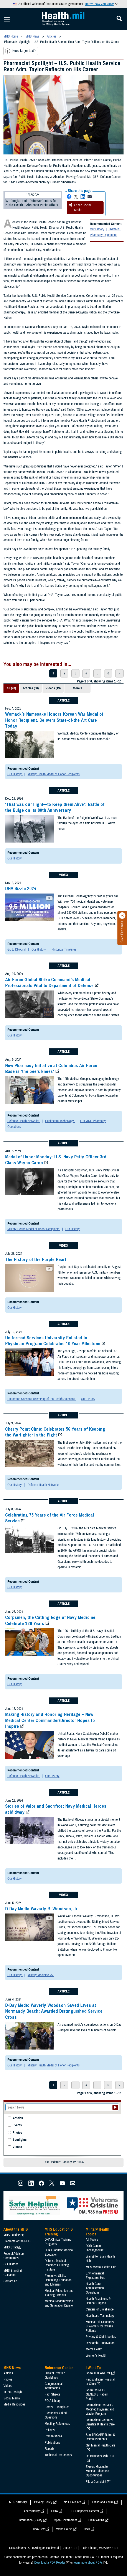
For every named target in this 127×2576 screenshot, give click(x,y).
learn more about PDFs (88, 2562)
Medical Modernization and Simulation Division (59, 2303)
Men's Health (94, 2349)
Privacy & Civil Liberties (101, 2337)
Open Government (65, 2520)
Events (17, 2125)
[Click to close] (122, 915)
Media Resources (14, 2404)
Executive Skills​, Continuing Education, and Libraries (58, 2280)
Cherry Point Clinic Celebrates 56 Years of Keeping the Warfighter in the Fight (55, 1432)
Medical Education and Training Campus (59, 2293)
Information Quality (30, 2520)
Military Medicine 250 (41, 1975)
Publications (52, 2442)
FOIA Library (53, 2401)
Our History (97, 229)
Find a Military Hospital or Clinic (100, 2381)
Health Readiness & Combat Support (98, 2301)
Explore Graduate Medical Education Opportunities (97, 2471)
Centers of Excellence (100, 2309)
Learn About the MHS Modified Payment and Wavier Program (100, 2409)
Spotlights (19, 2140)
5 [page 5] (97, 673)
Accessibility (32, 2511)
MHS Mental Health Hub (101, 2267)
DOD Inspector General (84, 2511)
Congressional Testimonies (54, 2386)
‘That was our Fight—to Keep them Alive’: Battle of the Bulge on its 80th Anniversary (55, 807)
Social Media (11, 2398)
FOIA (54, 2511)
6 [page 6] (108, 673)
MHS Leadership (13, 2235)
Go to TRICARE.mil (98, 2373)
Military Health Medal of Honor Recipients (54, 774)
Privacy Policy (43, 2502)
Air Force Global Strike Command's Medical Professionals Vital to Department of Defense (49, 982)
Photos (17, 2133)
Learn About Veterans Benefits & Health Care (100, 2422)
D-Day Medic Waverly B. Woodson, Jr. (42, 1909)
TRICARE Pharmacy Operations (105, 232)
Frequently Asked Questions (56, 2415)
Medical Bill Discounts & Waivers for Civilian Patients (100, 2326)
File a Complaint (96, 2481)
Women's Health (96, 2355)
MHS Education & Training (59, 2232)
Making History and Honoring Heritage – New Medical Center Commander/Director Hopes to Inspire (50, 1720)
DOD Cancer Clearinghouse (95, 2248)
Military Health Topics (97, 2232)
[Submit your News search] (115, 2107)
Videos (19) (53, 688)
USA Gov (39, 2529)
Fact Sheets (52, 2394)
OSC (87, 2529)
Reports (49, 2448)
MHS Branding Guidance (12, 2272)
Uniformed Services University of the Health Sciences (41, 1399)
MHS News (12, 2367)
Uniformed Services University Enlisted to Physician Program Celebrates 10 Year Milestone (53, 1340)
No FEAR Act (72, 2502)
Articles (18, 2118)
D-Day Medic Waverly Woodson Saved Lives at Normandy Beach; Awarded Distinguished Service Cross (53, 2011)
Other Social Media (80, 207)
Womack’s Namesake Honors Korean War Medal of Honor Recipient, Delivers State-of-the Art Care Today (54, 720)
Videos (17, 2147)
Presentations (53, 2436)
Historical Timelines (64, 949)
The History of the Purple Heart (35, 1259)
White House (64, 2529)
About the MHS (15, 2229)
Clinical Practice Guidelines (55, 2375)
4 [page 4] (86, 673)
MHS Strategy (12, 2247)
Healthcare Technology (60, 1121)
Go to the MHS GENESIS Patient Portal (97, 2394)
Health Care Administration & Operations (96, 2288)
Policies (50, 2430)
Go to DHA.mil (16, 949)
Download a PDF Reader (49, 2562)
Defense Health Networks (23, 1121)
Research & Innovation (100, 2343)
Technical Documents (58, 2455)
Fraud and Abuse (103, 2502)
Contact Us (10, 2281)
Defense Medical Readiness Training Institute (57, 2265)
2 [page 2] (64, 673)
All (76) (11, 688)
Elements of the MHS (17, 2241)
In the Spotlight (13, 2392)
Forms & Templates (57, 2407)
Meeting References (57, 2424)
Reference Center (59, 2367)
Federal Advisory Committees (14, 2255)
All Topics (92, 2239)
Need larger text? (20, 51)
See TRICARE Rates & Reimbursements (100, 2437)
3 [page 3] (75, 673)
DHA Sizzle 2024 (20, 888)
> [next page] (119, 673)
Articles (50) (31, 688)
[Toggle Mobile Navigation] (6, 19)
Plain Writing (96, 2520)
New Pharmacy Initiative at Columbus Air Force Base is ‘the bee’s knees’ (51, 1068)
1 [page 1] (53, 673)
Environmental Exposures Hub (95, 2275)
